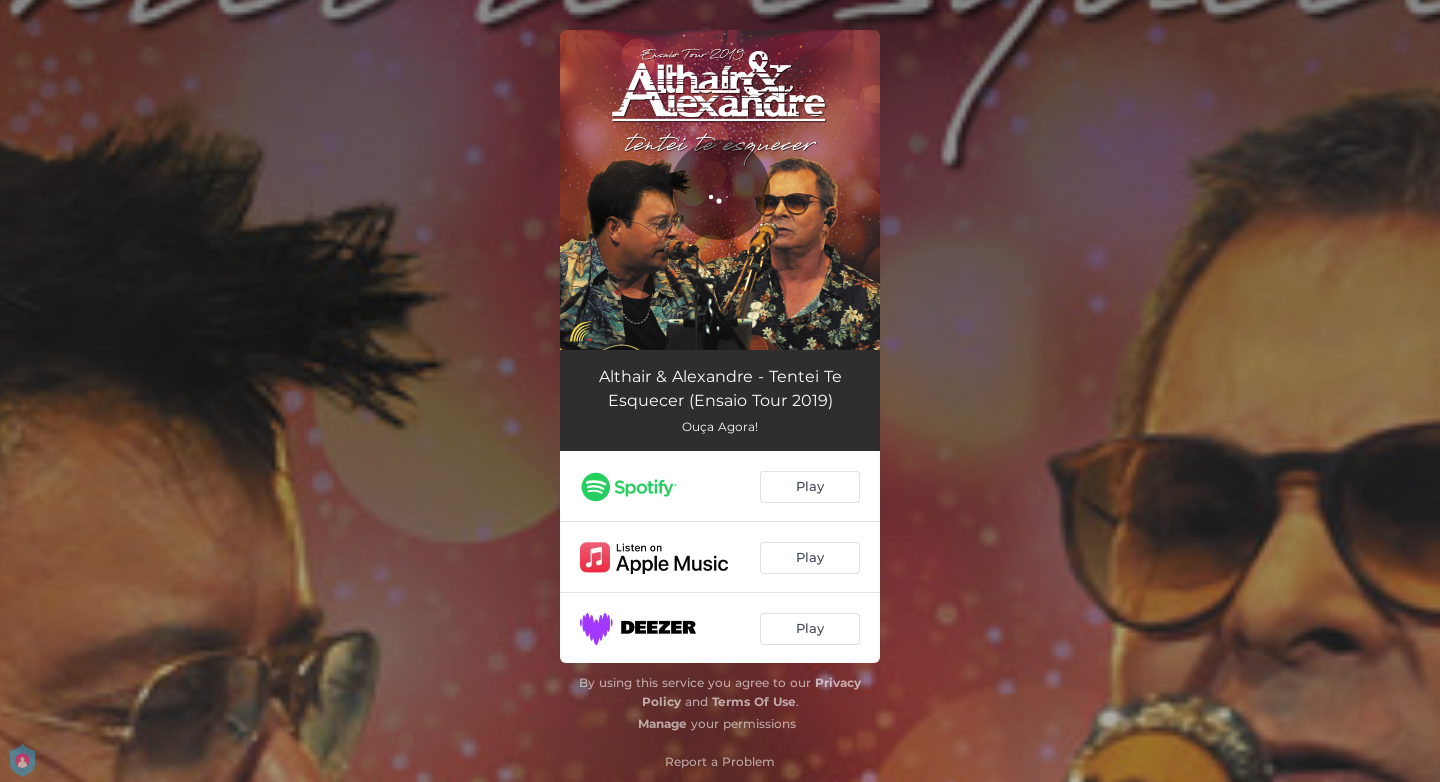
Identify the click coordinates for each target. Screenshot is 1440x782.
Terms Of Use (754, 701)
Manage (662, 723)
